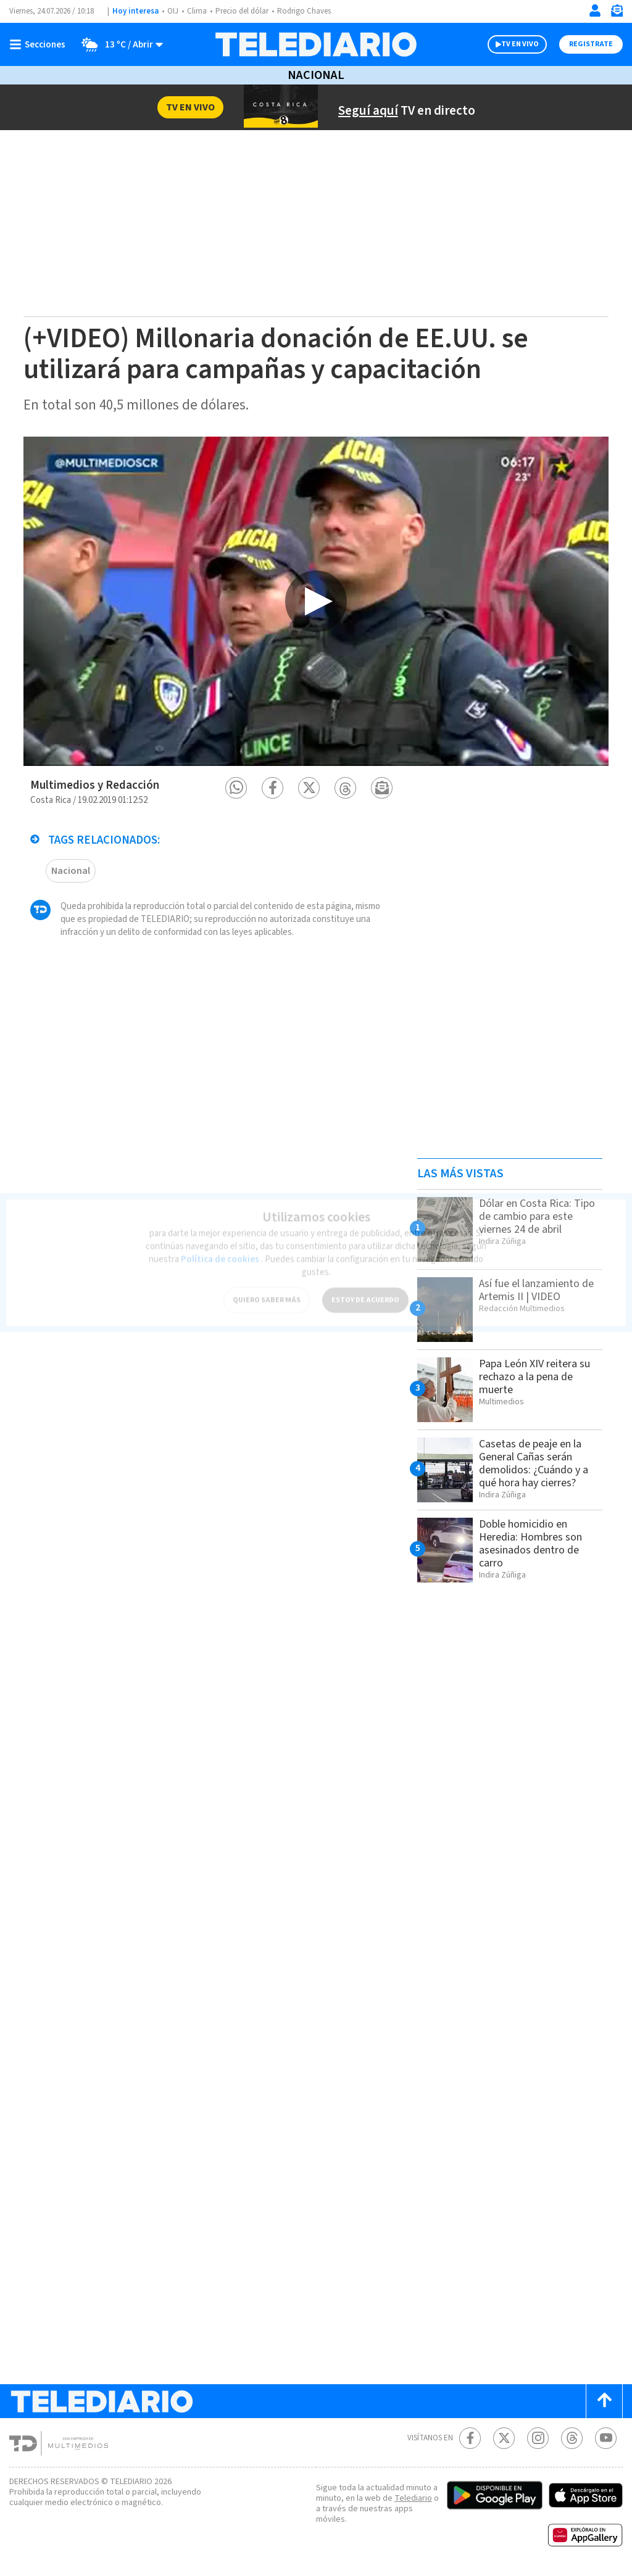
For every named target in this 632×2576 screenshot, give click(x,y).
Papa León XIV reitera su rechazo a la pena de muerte (534, 1376)
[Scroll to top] (604, 2401)
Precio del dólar (241, 11)
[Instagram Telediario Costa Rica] (538, 2438)
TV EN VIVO (520, 44)
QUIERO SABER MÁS (267, 1293)
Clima (197, 11)
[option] (316, 601)
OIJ (172, 11)
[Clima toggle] (118, 44)
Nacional (316, 75)
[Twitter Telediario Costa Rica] (504, 2438)
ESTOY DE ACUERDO (365, 1293)
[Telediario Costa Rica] (316, 44)
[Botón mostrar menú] (40, 44)
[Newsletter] (616, 13)
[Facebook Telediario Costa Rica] (470, 2438)
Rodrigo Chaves (304, 11)
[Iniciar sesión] (595, 10)
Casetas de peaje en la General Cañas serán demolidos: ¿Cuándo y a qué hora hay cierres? (533, 1463)
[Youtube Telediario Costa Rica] (606, 2438)
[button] (236, 788)
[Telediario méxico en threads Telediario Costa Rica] (572, 2438)
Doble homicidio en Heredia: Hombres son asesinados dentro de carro (530, 1543)
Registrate (591, 44)
